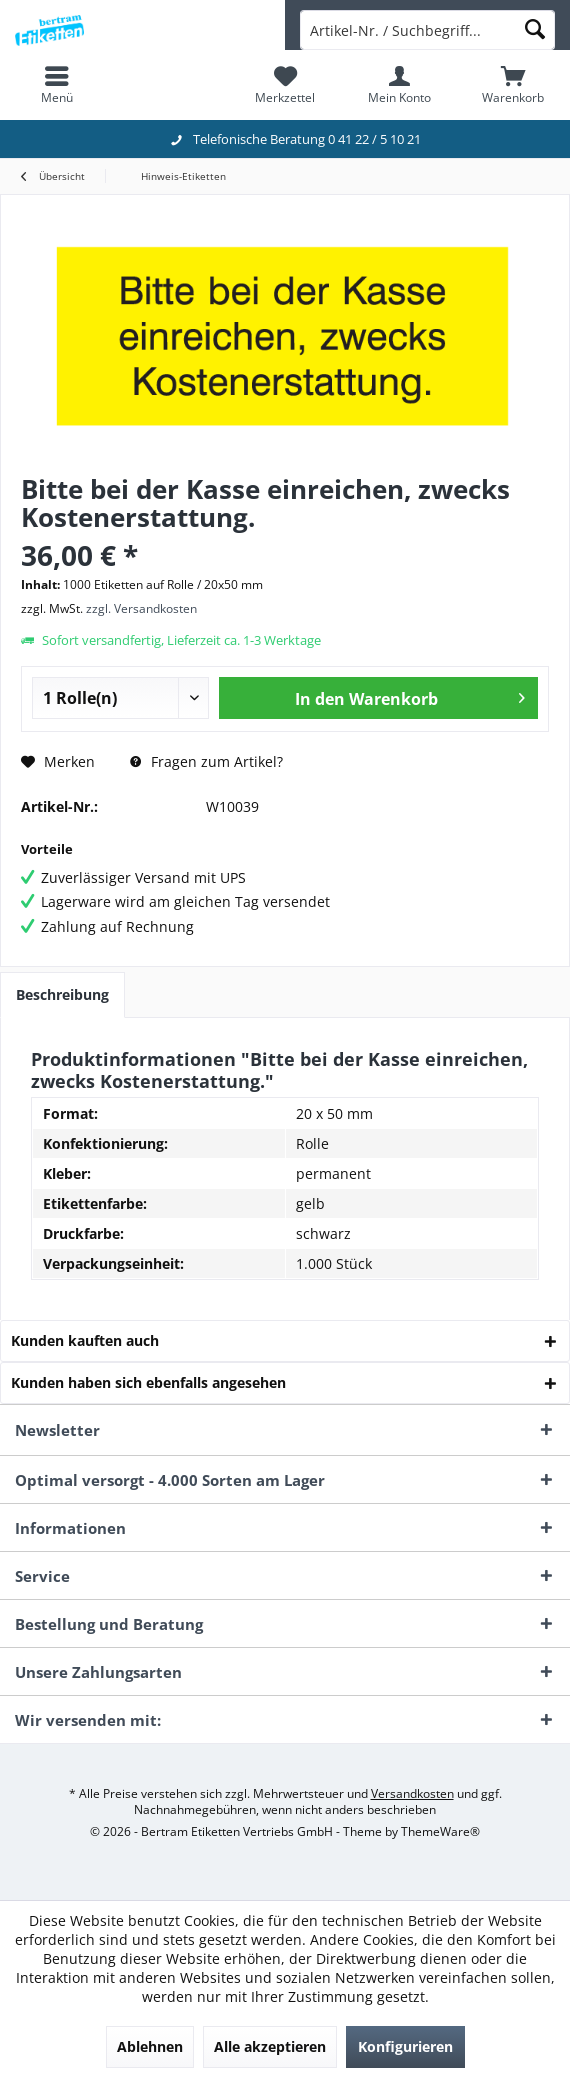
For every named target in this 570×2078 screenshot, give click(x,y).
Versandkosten (412, 1793)
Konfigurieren (405, 2046)
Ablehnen (150, 2046)
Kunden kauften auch (85, 1340)
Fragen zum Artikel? (206, 761)
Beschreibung (62, 994)
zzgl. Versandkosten (141, 608)
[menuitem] (57, 85)
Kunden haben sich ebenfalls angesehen (148, 1382)
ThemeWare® (440, 1831)
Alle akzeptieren (270, 2046)
